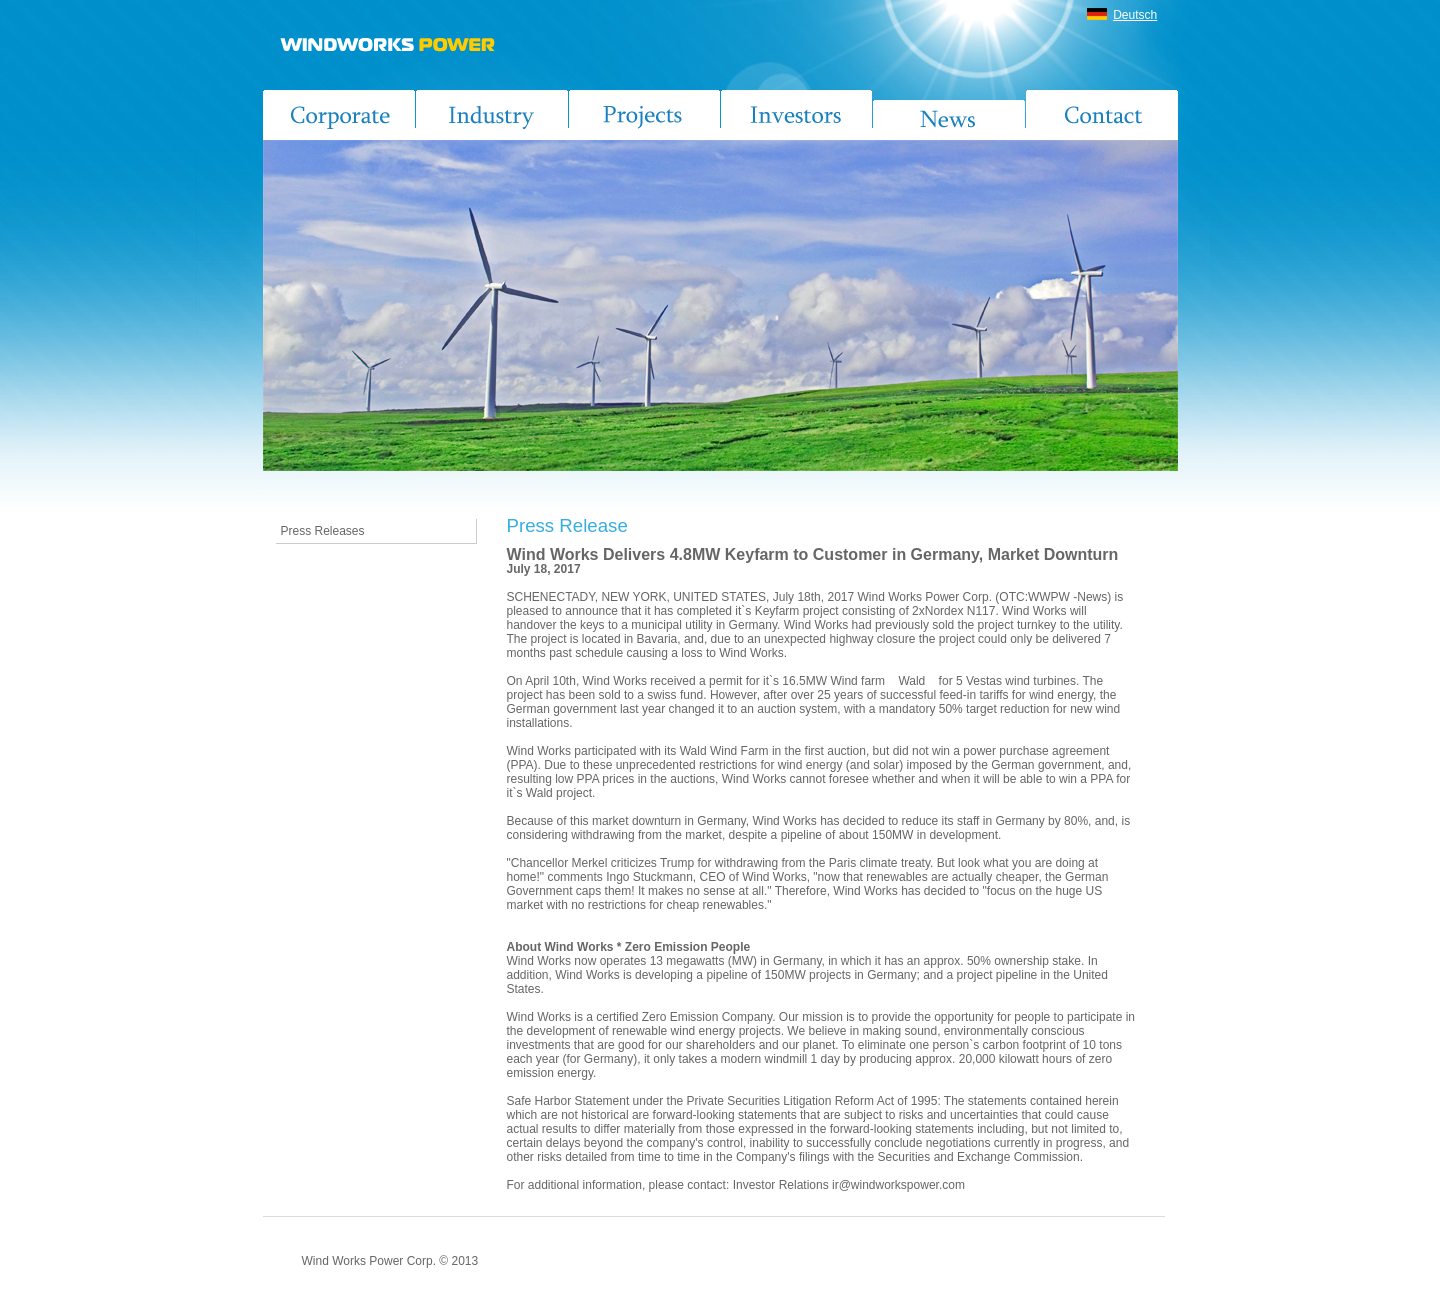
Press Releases (323, 531)
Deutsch (1135, 15)
